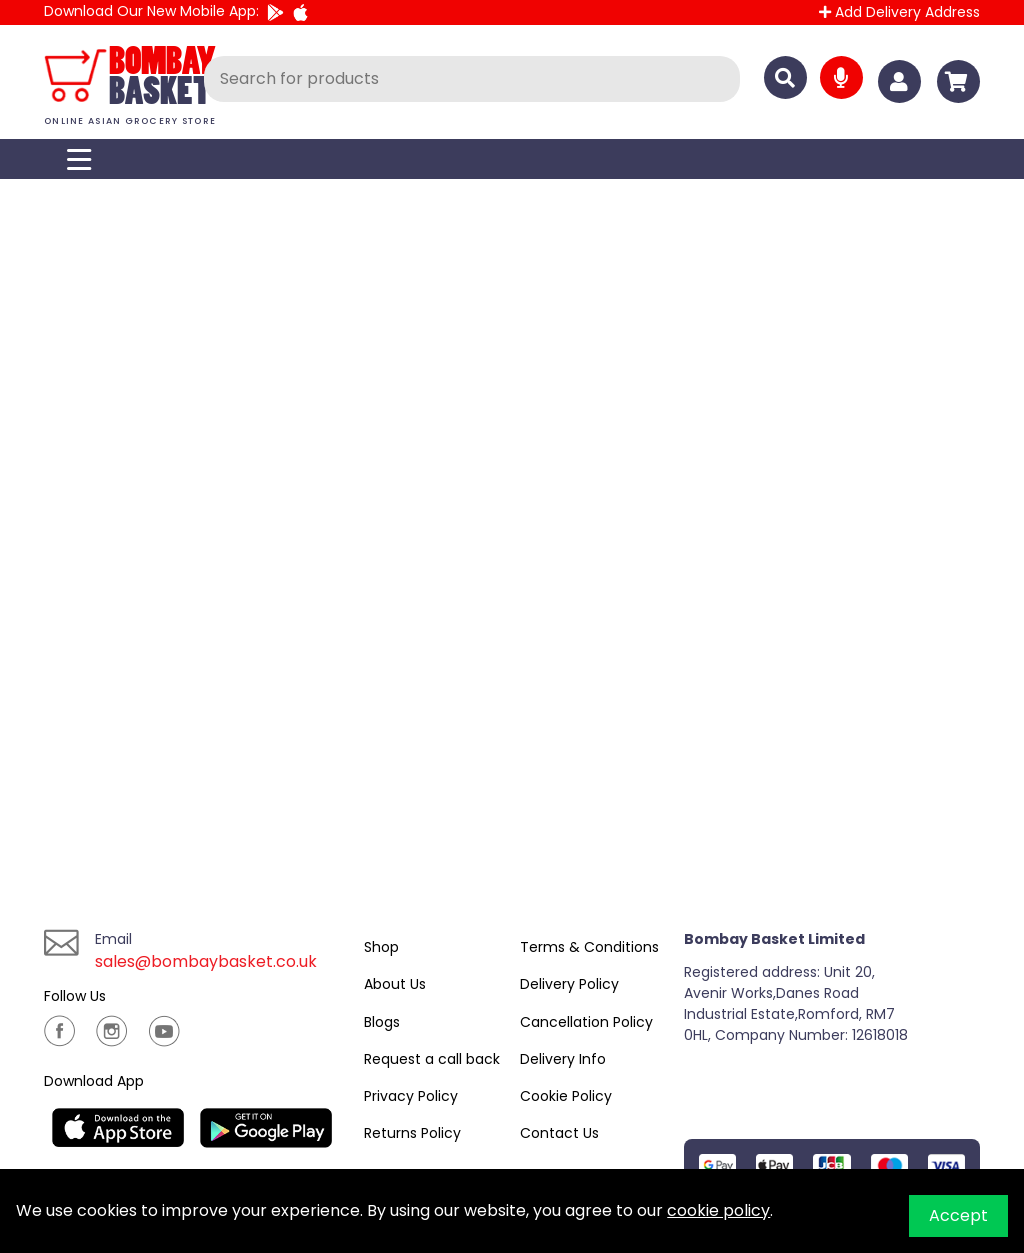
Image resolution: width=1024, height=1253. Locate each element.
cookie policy (718, 1210)
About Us (395, 984)
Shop (381, 947)
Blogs (382, 1022)
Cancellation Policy (586, 1022)
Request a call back (432, 1059)
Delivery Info (563, 1059)
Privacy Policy (411, 1096)
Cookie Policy (566, 1096)
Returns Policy (412, 1133)
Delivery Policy (569, 984)
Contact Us (559, 1133)
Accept (958, 1215)
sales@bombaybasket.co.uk (206, 961)
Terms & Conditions (589, 947)
